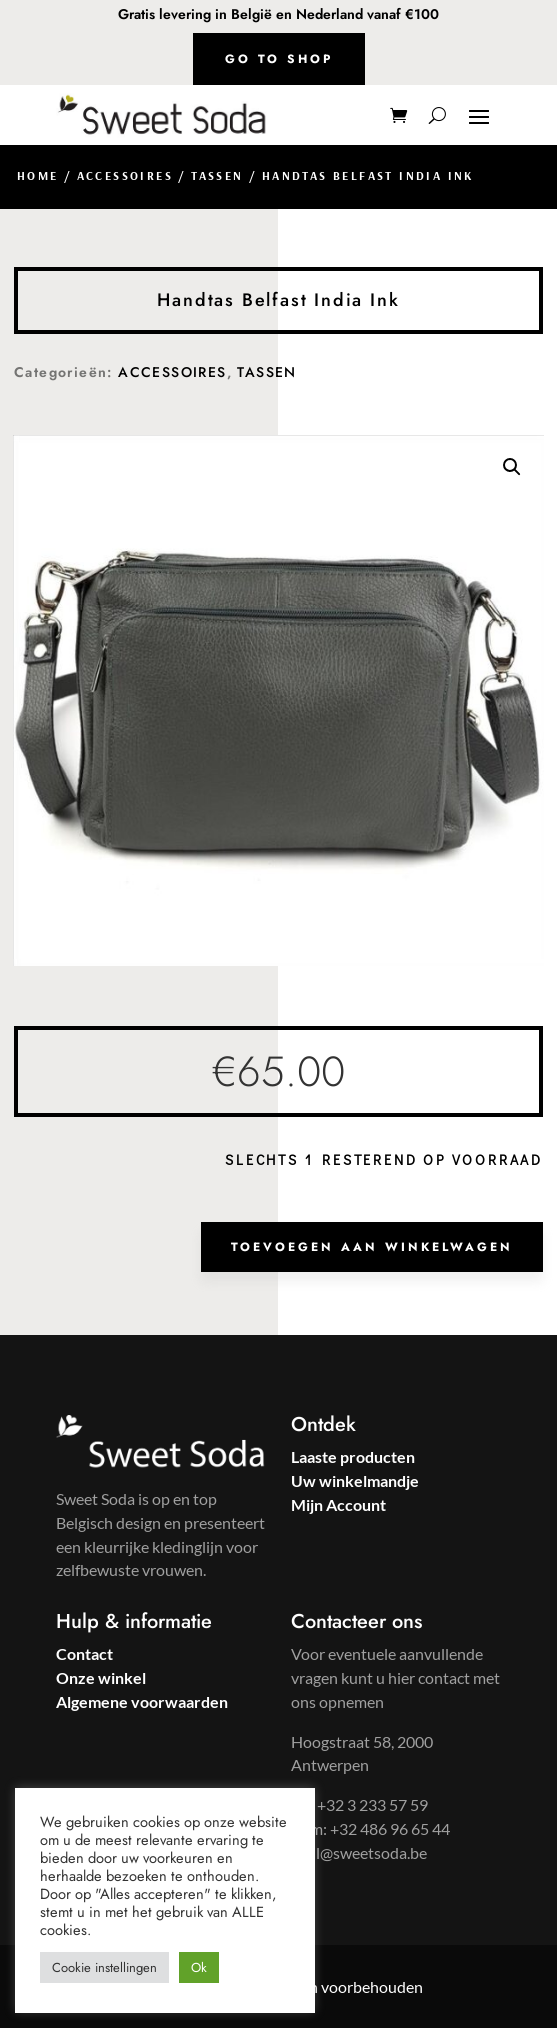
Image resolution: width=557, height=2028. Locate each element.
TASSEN (217, 175)
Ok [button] (199, 1967)
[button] (512, 467)
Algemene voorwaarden (142, 1701)
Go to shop (279, 59)
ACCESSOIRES (125, 175)
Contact (84, 1653)
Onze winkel (101, 1677)
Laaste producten (353, 1456)
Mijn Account (338, 1504)
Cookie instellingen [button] (104, 1967)
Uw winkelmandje (355, 1480)
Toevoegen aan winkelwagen (372, 1247)
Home (38, 175)
